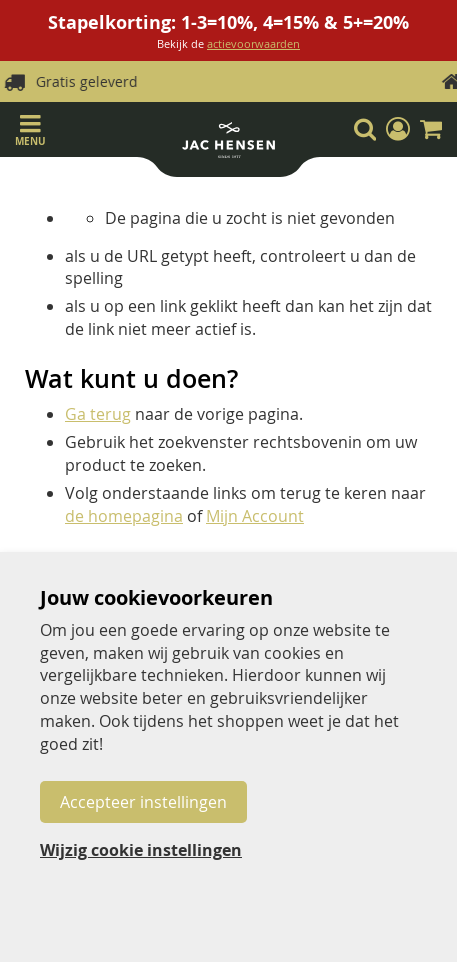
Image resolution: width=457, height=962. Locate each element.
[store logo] (228, 144)
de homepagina (124, 516)
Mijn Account (255, 516)
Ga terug (98, 414)
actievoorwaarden (253, 43)
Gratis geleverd (245, 81)
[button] (398, 129)
